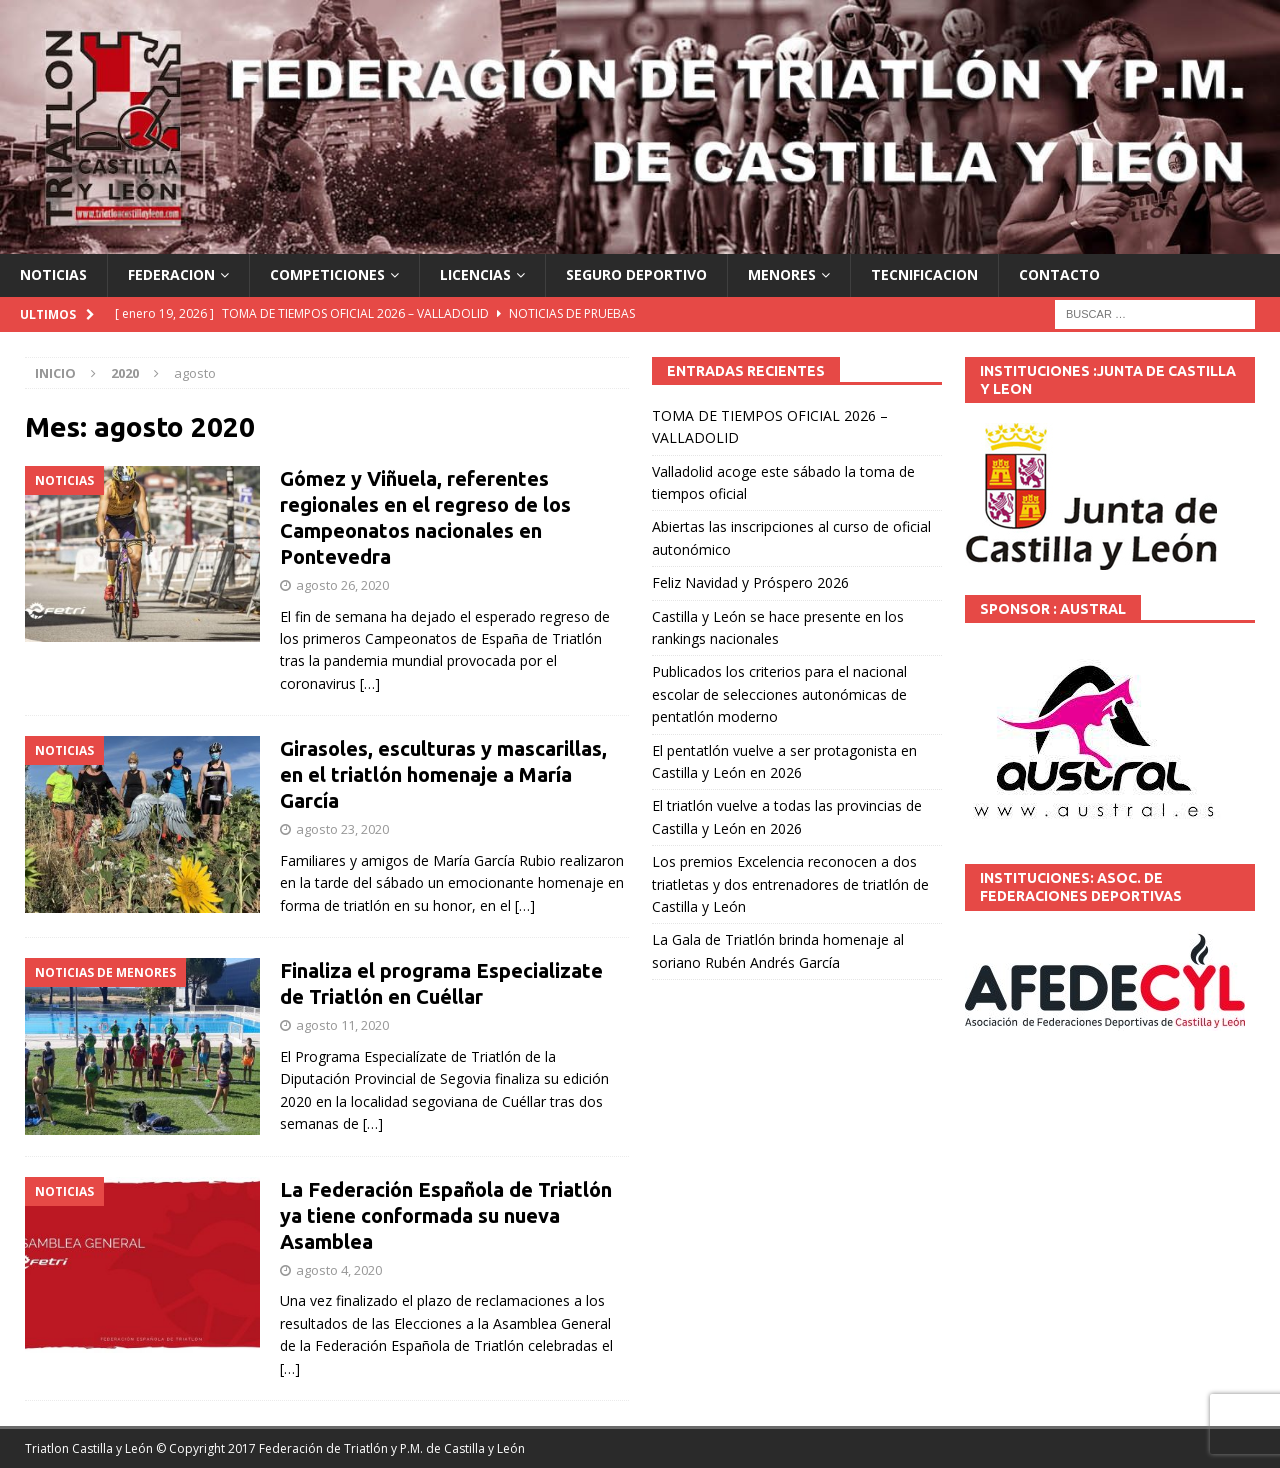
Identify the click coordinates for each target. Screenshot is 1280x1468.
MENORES (782, 274)
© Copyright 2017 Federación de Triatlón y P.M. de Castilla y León (340, 1448)
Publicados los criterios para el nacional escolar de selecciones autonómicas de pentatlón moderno (779, 694)
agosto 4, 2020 (339, 1270)
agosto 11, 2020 (342, 1025)
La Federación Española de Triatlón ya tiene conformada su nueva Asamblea (446, 1215)
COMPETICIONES (327, 274)
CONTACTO (1059, 274)
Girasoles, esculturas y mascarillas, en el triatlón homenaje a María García (443, 774)
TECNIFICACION (924, 274)
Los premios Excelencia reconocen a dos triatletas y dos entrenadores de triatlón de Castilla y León (790, 884)
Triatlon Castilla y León (89, 1448)
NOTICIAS (53, 274)
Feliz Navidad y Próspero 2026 (750, 582)
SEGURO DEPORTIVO (636, 274)
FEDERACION (171, 274)
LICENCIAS (475, 274)
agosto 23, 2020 (342, 829)
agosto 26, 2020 (342, 585)
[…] (370, 683)
